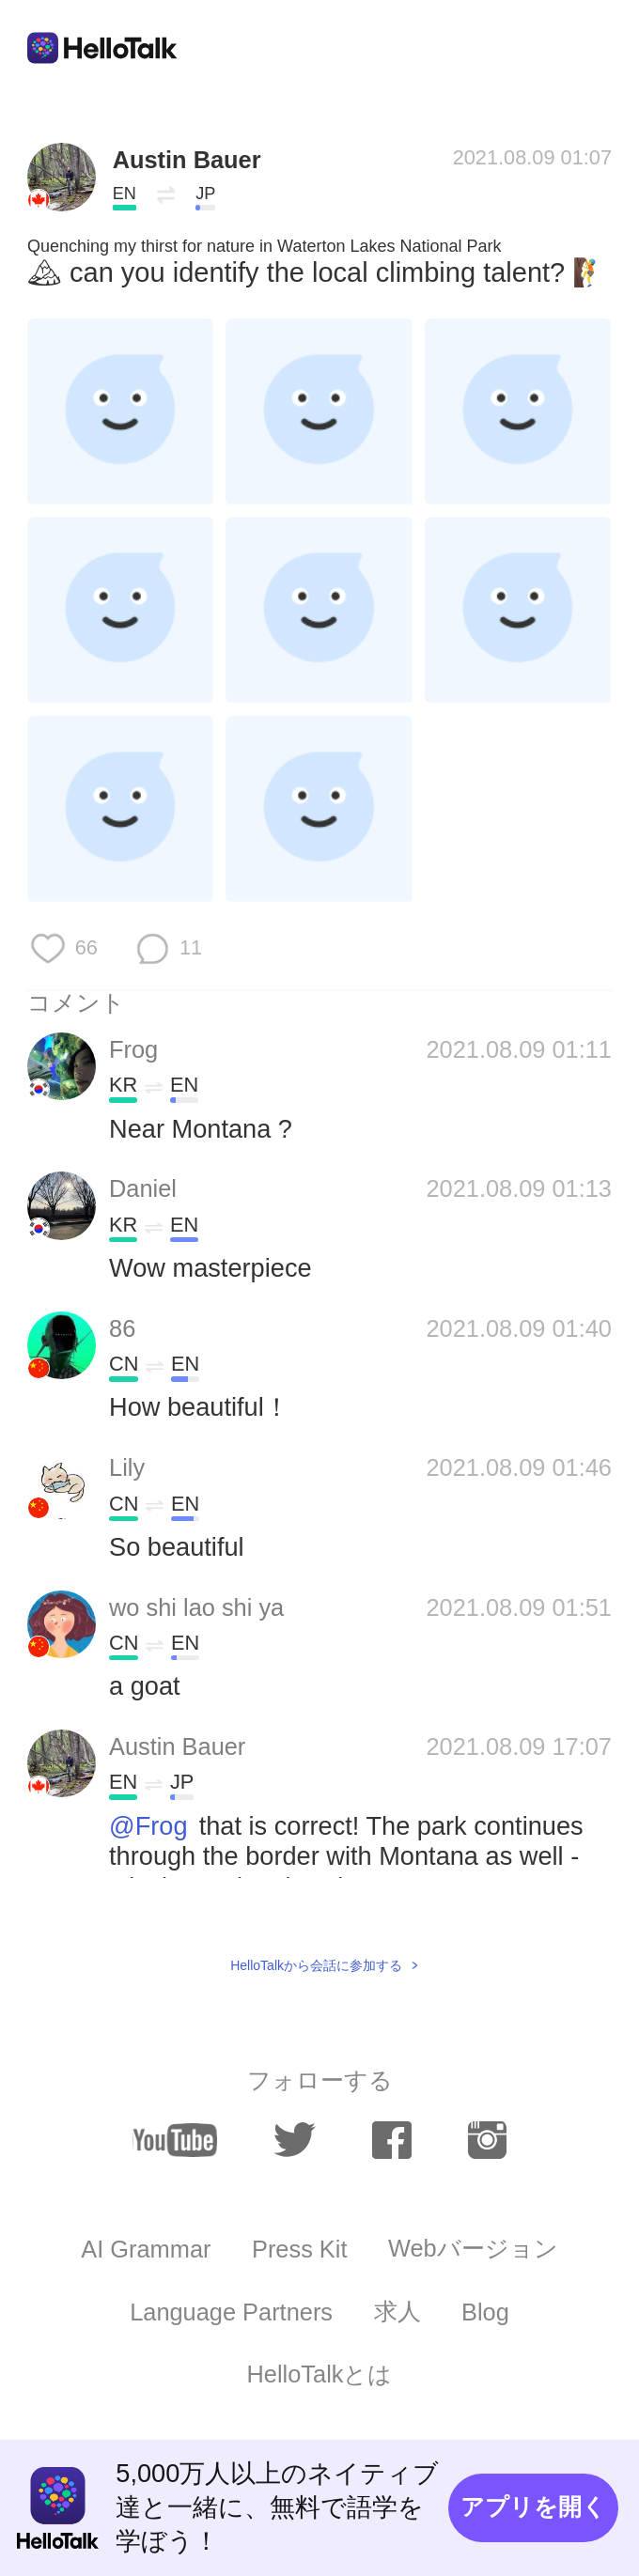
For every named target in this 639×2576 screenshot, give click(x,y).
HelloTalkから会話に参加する (316, 1965)
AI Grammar (145, 2249)
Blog (485, 2312)
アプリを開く (533, 2506)
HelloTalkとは (320, 2374)
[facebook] (392, 2140)
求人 (397, 2311)
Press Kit (300, 2249)
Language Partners (231, 2312)
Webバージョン (473, 2248)
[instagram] (487, 2140)
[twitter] (294, 2140)
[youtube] (175, 2140)
